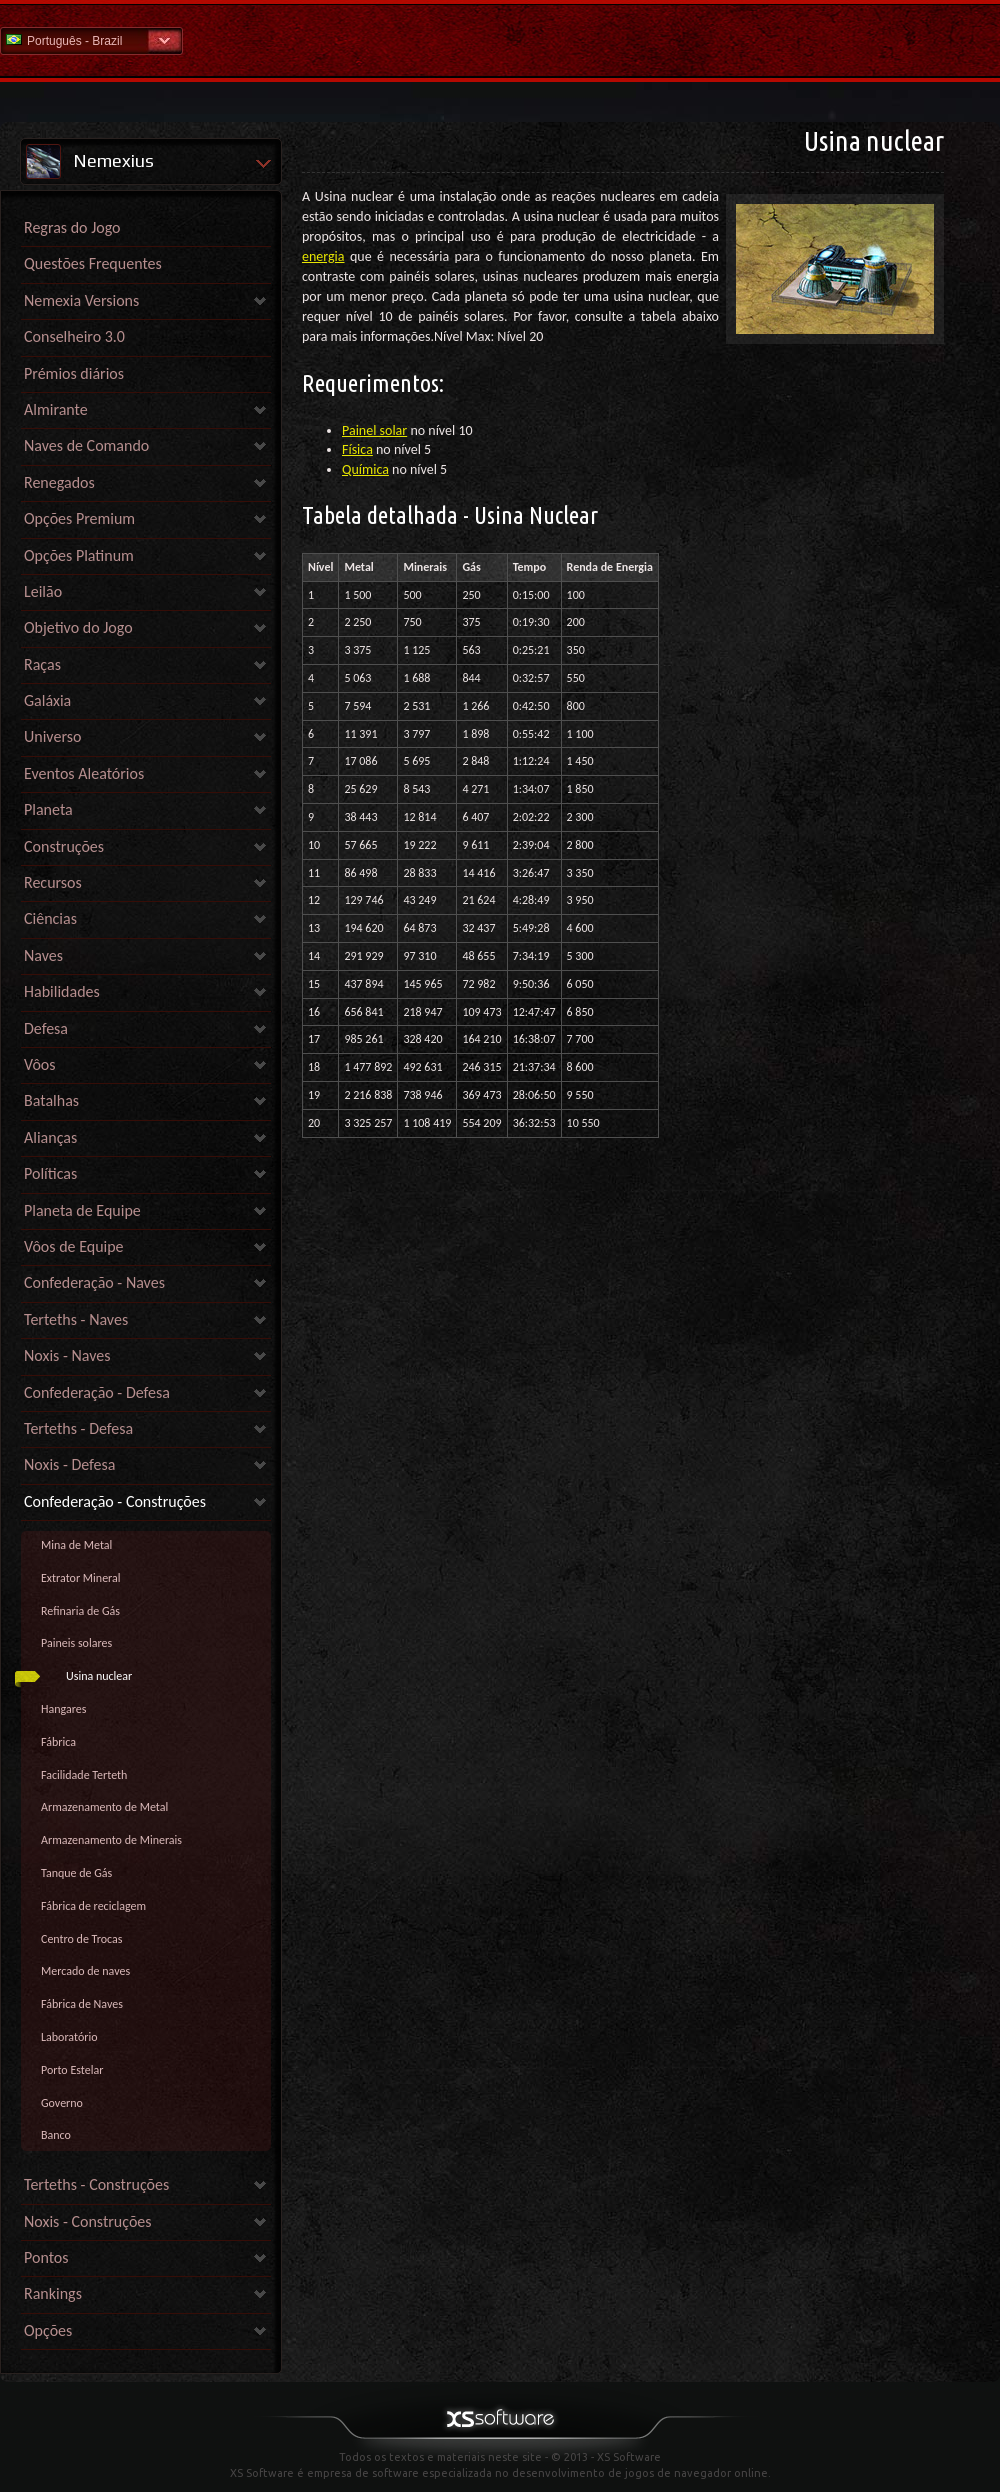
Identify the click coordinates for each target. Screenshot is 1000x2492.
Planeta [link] (48, 809)
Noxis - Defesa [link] (69, 1464)
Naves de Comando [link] (86, 445)
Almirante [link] (56, 409)
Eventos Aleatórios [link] (84, 773)
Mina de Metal (76, 1545)
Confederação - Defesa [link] (97, 1392)
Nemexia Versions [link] (81, 300)
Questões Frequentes (93, 263)
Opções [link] (48, 2330)
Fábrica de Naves (82, 2004)
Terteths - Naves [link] (76, 1319)
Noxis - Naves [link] (67, 1355)
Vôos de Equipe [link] (74, 1246)
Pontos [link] (46, 2257)
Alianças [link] (50, 1137)
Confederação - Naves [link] (94, 1282)
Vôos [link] (40, 1064)
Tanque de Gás (76, 1873)
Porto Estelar (72, 2070)
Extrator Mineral (81, 1578)
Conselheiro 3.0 (74, 336)
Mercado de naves (85, 1971)
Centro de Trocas (81, 1939)
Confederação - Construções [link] (115, 1501)
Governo (62, 2103)
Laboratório (69, 2037)
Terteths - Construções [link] (96, 2184)
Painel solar (374, 430)
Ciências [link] (50, 918)
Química (365, 469)
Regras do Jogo (72, 227)
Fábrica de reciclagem (93, 1906)
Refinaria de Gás (80, 1611)
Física (357, 449)
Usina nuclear (99, 1676)
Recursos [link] (53, 882)
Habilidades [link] (62, 991)
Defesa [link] (46, 1028)
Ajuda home (500, 39)
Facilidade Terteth (84, 1775)
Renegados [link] (59, 482)
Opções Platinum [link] (79, 555)
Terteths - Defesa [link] (78, 1428)
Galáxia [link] (47, 700)
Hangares (63, 1709)
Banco (56, 2135)
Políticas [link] (50, 1173)
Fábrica (58, 1742)
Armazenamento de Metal (104, 1807)
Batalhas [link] (51, 1100)
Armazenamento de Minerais (111, 1840)
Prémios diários (74, 373)
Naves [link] (43, 955)
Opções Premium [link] (79, 518)
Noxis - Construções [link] (88, 2221)
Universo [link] (52, 736)
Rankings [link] (53, 2293)
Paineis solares (76, 1643)
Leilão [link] (43, 591)
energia (323, 256)
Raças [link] (42, 664)
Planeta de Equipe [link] (82, 1210)
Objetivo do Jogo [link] (78, 627)
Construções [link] (64, 846)
